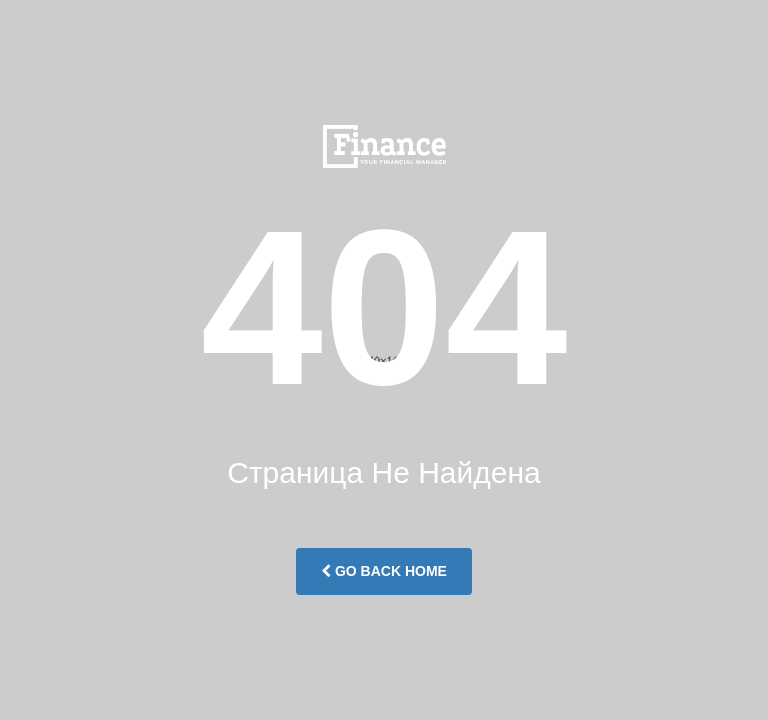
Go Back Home (384, 571)
